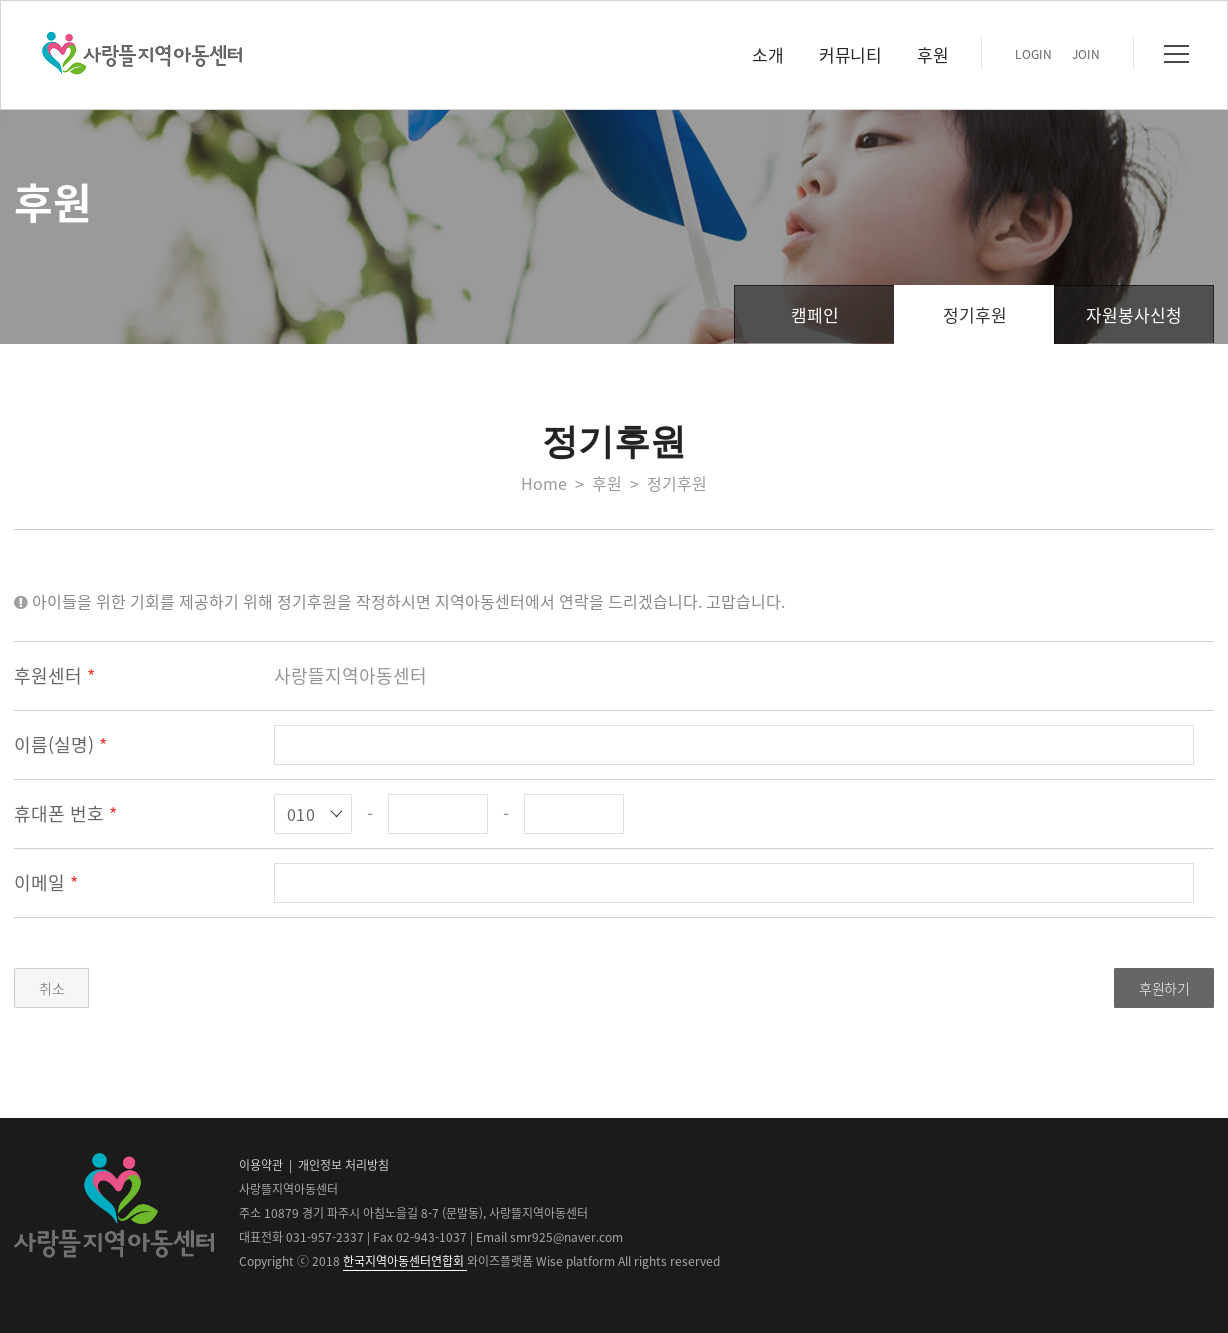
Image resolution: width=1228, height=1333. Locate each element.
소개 (767, 54)
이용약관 (261, 1165)
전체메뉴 (1176, 54)
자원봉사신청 (1134, 314)
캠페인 (815, 314)
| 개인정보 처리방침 (337, 1165)
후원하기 (1164, 988)
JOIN (1086, 54)
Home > (556, 483)
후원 (932, 54)
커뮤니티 (850, 54)
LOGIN (1033, 54)
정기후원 (975, 314)
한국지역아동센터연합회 (405, 1261)
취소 (51, 988)
